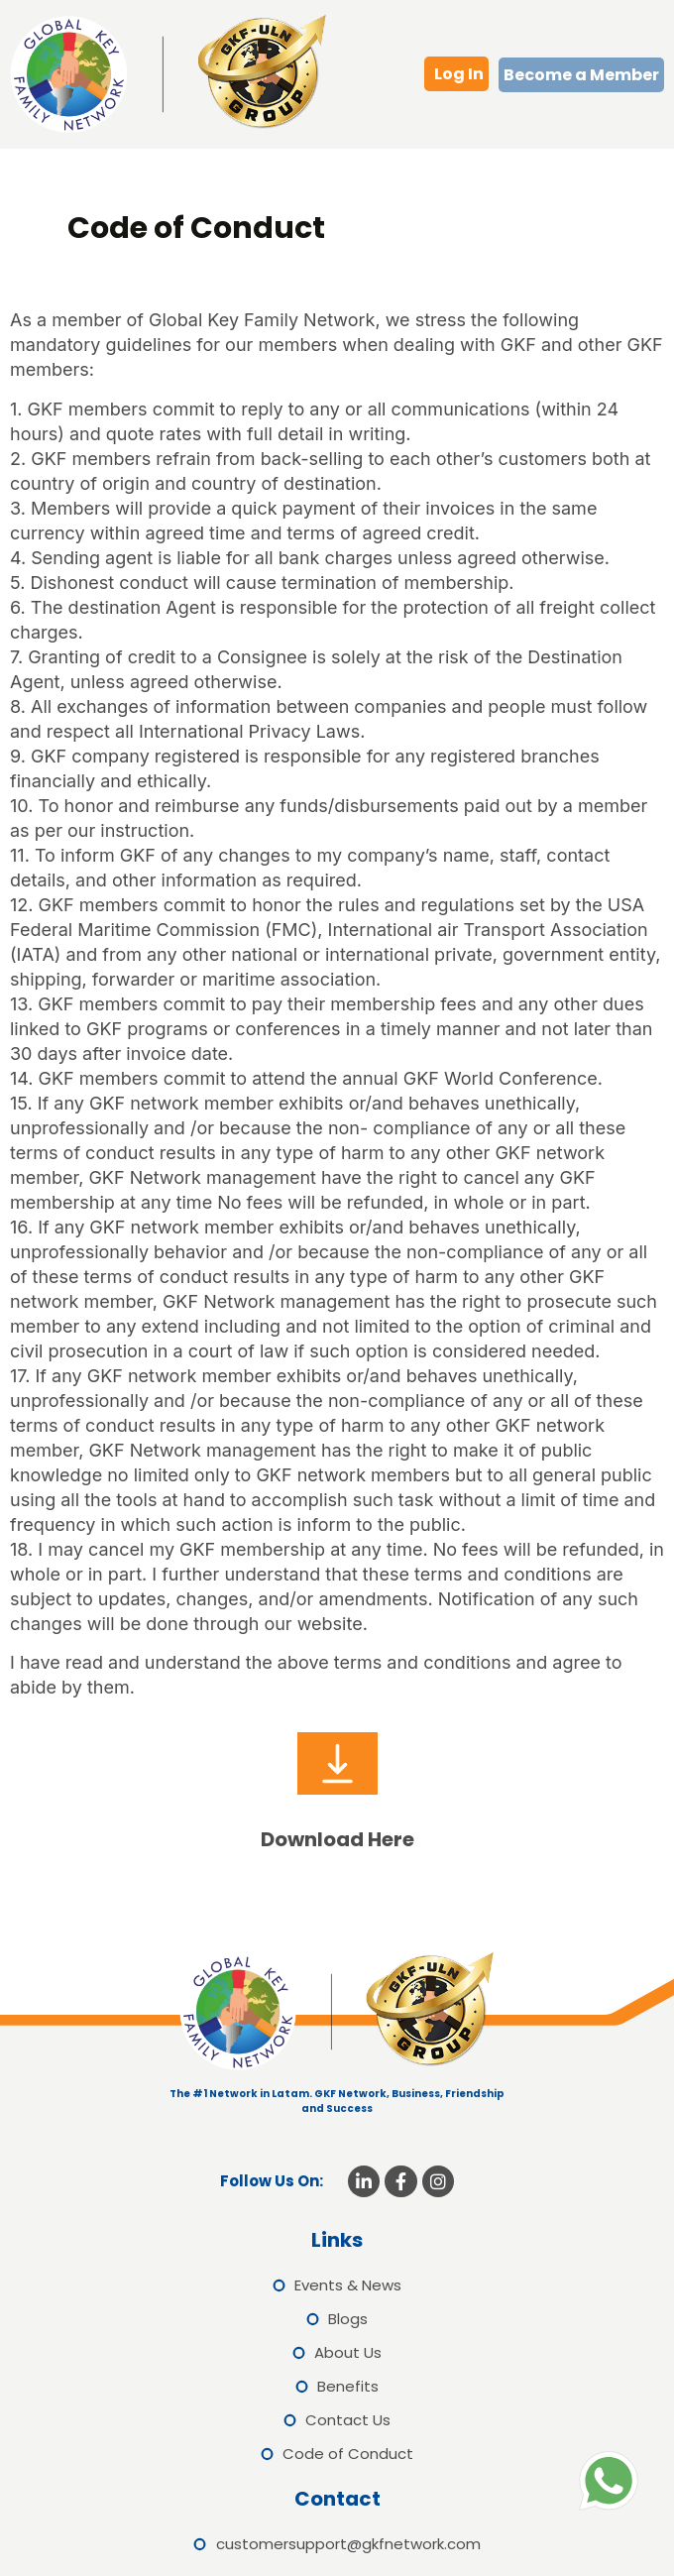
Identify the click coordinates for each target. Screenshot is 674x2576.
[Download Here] (337, 1763)
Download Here (337, 1839)
